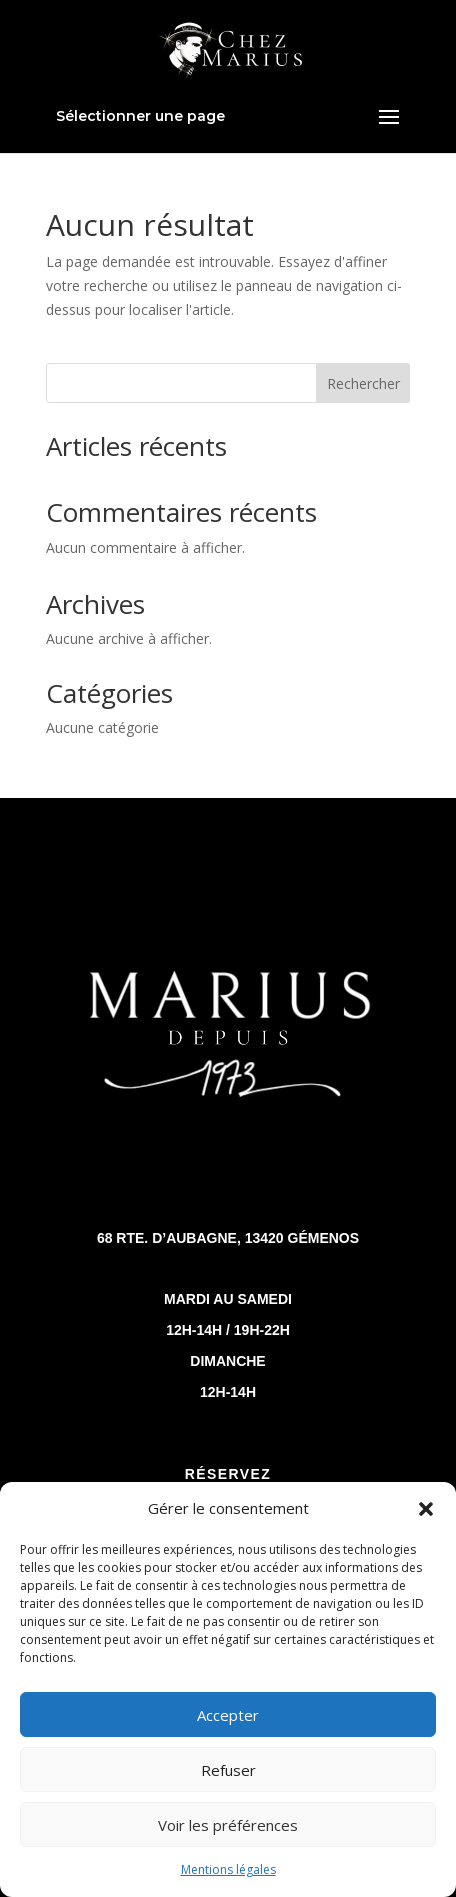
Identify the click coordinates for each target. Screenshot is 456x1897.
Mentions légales (228, 1869)
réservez (228, 1474)
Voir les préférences (228, 1825)
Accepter (228, 1715)
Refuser (228, 1770)
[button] (426, 1509)
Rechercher (363, 383)
